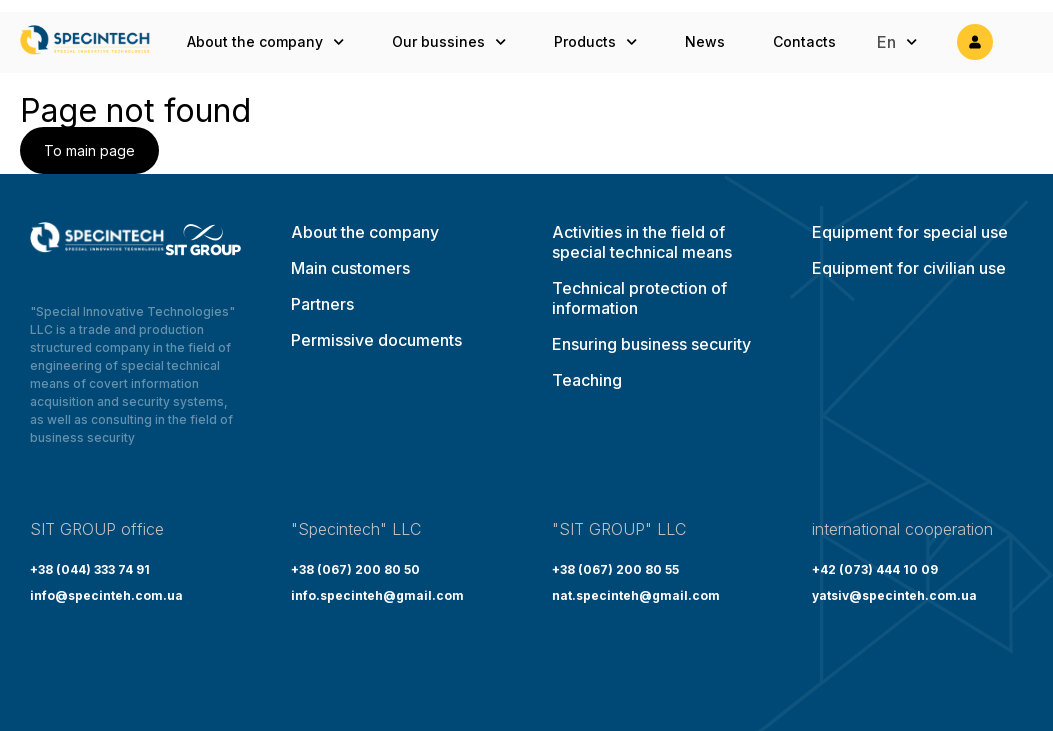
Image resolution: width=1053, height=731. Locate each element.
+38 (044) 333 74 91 (90, 569)
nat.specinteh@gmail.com (636, 595)
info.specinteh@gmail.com (377, 595)
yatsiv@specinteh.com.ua (894, 595)
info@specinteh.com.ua (106, 595)
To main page (89, 150)
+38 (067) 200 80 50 (355, 569)
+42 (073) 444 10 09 (875, 569)
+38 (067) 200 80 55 (615, 569)
